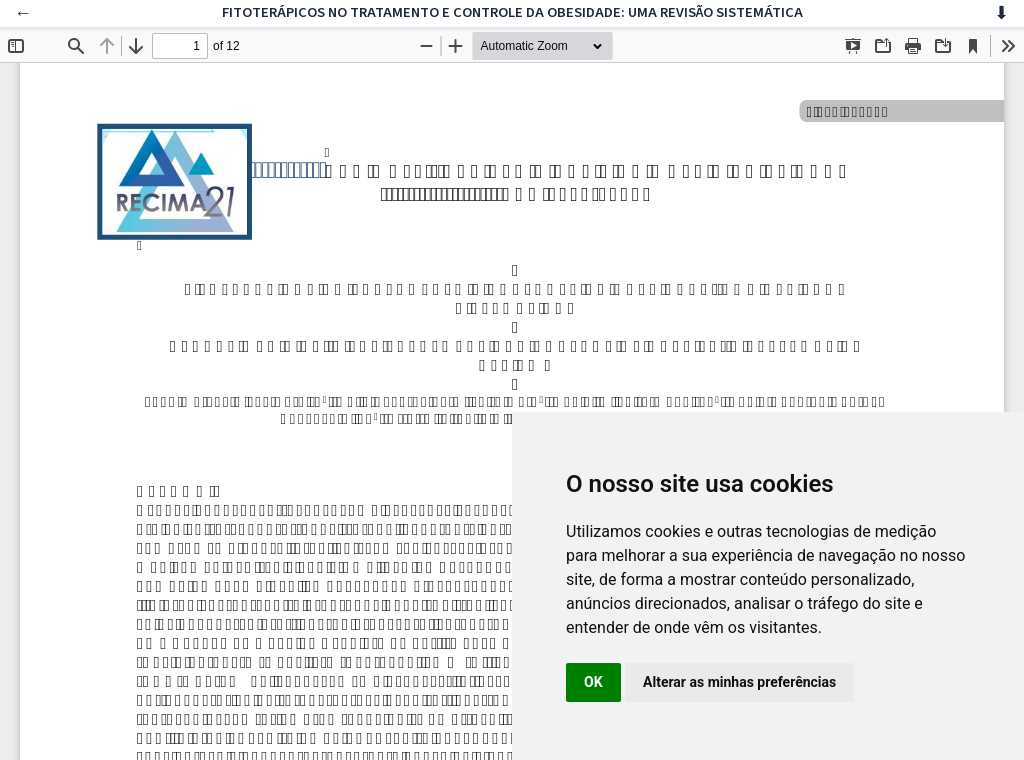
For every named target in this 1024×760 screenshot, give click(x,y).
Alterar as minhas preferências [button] (739, 682)
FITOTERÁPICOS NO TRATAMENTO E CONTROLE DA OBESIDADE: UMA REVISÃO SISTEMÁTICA (512, 12)
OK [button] (593, 682)
